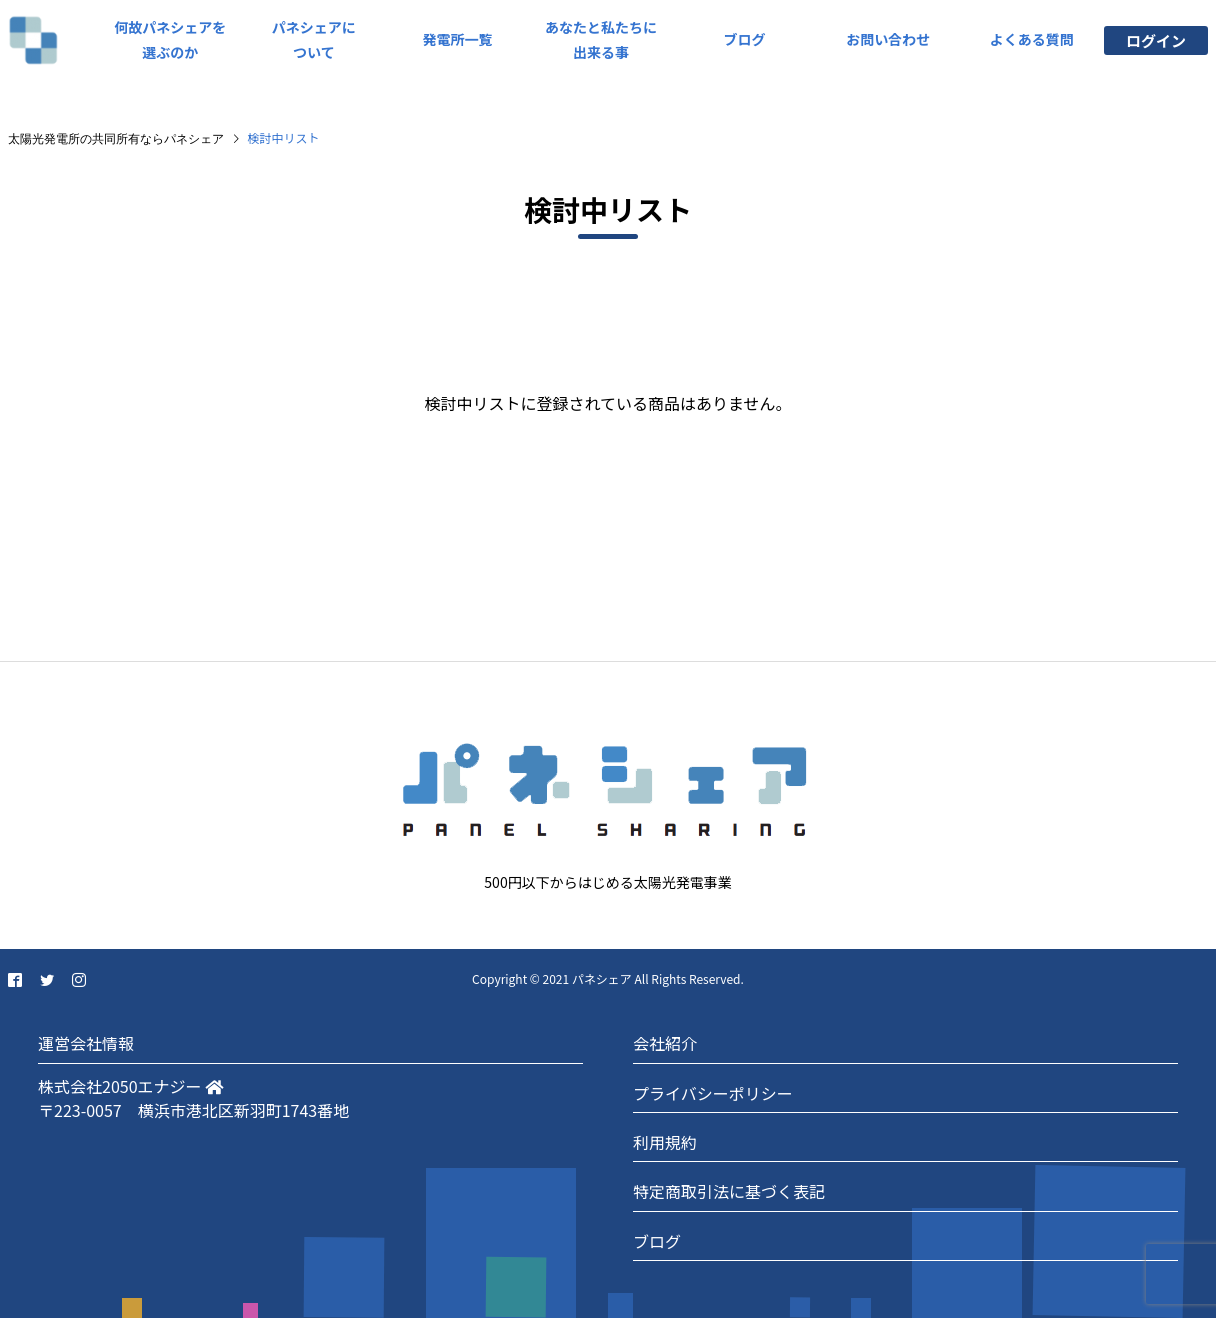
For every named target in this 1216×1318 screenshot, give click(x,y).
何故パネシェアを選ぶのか (170, 39)
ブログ (745, 39)
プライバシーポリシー (713, 1093)
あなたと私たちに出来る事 (601, 39)
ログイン (1156, 40)
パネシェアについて (314, 39)
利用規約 (665, 1142)
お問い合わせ (888, 39)
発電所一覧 (457, 39)
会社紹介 (665, 1043)
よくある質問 (1032, 39)
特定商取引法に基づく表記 (729, 1191)
